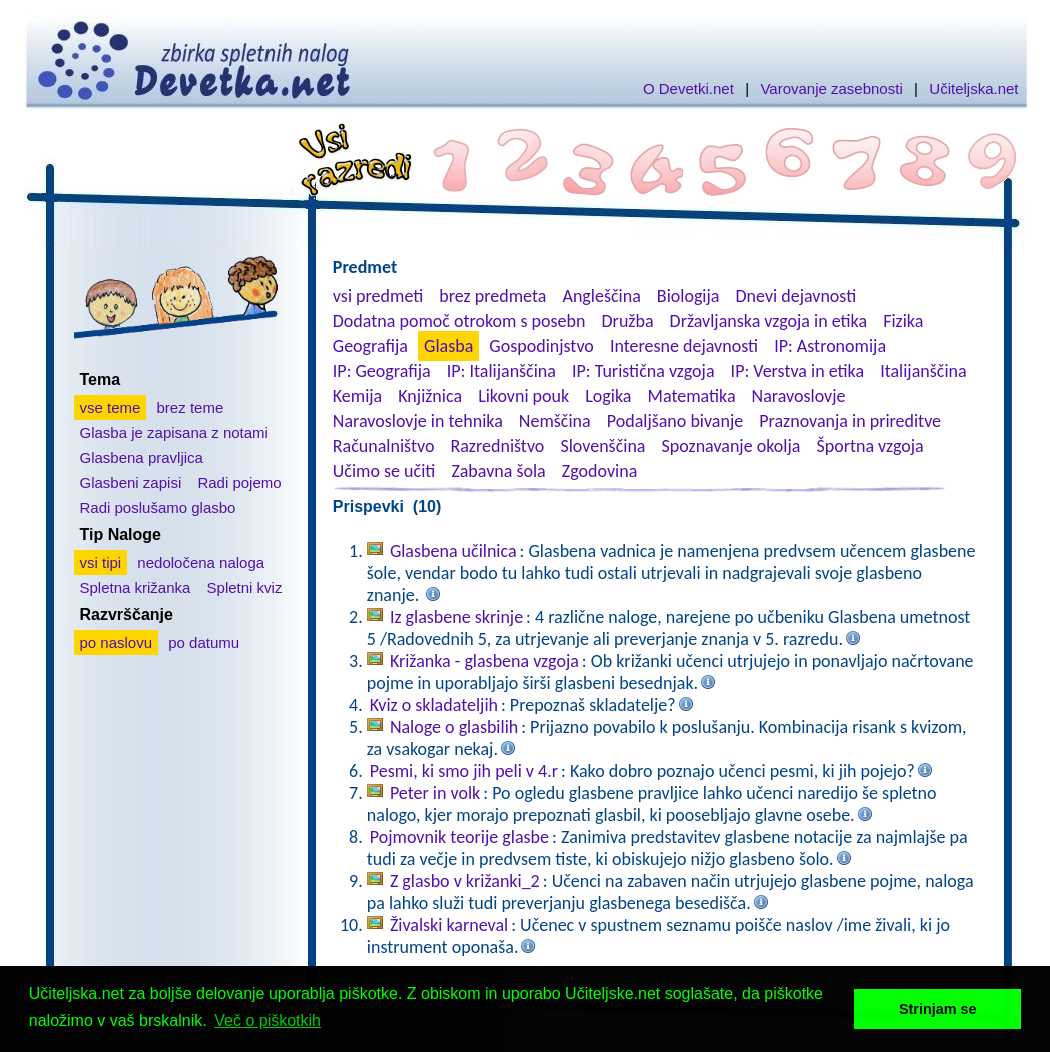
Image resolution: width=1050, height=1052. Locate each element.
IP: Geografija (382, 371)
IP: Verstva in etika (797, 371)
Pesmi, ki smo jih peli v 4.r (464, 771)
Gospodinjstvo (541, 346)
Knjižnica (430, 396)
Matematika (692, 396)
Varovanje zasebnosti (831, 88)
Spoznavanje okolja (731, 446)
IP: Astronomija (830, 346)
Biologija (688, 296)
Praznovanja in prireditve (850, 421)
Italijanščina (923, 371)
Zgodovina (599, 471)
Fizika (903, 321)
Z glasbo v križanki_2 (465, 881)
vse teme (110, 407)
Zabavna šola (498, 471)
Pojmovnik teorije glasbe (459, 837)
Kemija (357, 396)
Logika (608, 396)
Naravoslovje (799, 396)
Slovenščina (602, 446)
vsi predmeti (378, 296)
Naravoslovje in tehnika (418, 421)
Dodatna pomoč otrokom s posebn (459, 321)
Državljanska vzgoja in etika (768, 321)
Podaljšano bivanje (675, 421)
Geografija (370, 346)
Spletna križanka (135, 587)
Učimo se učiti (384, 471)
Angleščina (601, 296)
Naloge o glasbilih (454, 727)
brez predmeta (492, 296)
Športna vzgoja (869, 446)
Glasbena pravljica (141, 457)
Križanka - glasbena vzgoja (484, 661)
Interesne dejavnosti (684, 346)
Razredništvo (497, 446)
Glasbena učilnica (453, 551)
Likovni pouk (523, 396)
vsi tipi (101, 562)
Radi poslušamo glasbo (158, 507)
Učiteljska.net (973, 88)
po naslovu (116, 642)
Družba (628, 321)
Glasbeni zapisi (131, 482)
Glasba (448, 346)
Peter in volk (435, 793)
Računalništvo (384, 446)
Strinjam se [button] (938, 1009)
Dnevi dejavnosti (796, 296)
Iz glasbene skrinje (456, 617)
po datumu (203, 642)
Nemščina (555, 421)
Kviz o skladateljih (434, 705)
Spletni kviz (245, 587)
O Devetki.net (688, 88)
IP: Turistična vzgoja (643, 371)
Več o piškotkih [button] (267, 1020)
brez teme (190, 407)
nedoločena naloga (200, 562)
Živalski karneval (449, 925)
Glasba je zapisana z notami (174, 432)
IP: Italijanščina (501, 371)
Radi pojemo (239, 482)
